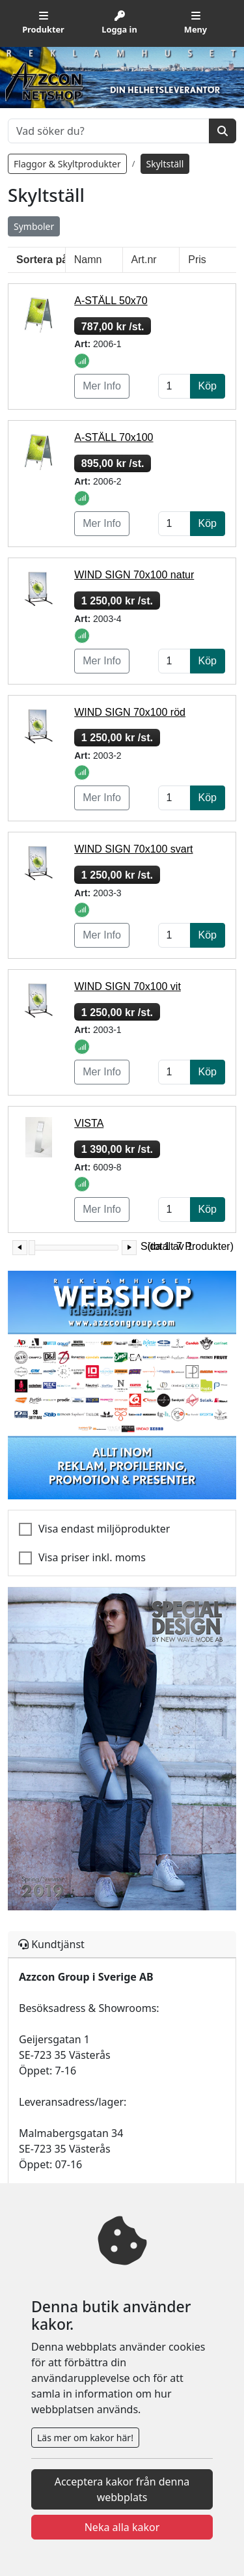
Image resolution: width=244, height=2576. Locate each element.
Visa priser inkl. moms (92, 1557)
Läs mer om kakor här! (85, 2437)
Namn (88, 259)
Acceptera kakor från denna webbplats (122, 2489)
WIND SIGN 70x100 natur (134, 574)
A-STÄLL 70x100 (113, 437)
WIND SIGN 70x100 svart (133, 849)
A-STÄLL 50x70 (110, 300)
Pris (197, 259)
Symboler (34, 226)
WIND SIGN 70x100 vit (127, 986)
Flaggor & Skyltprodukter (67, 164)
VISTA (88, 1123)
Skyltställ (165, 164)
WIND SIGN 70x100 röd (129, 712)
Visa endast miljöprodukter (104, 1529)
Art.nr (144, 259)
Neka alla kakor (122, 2527)
